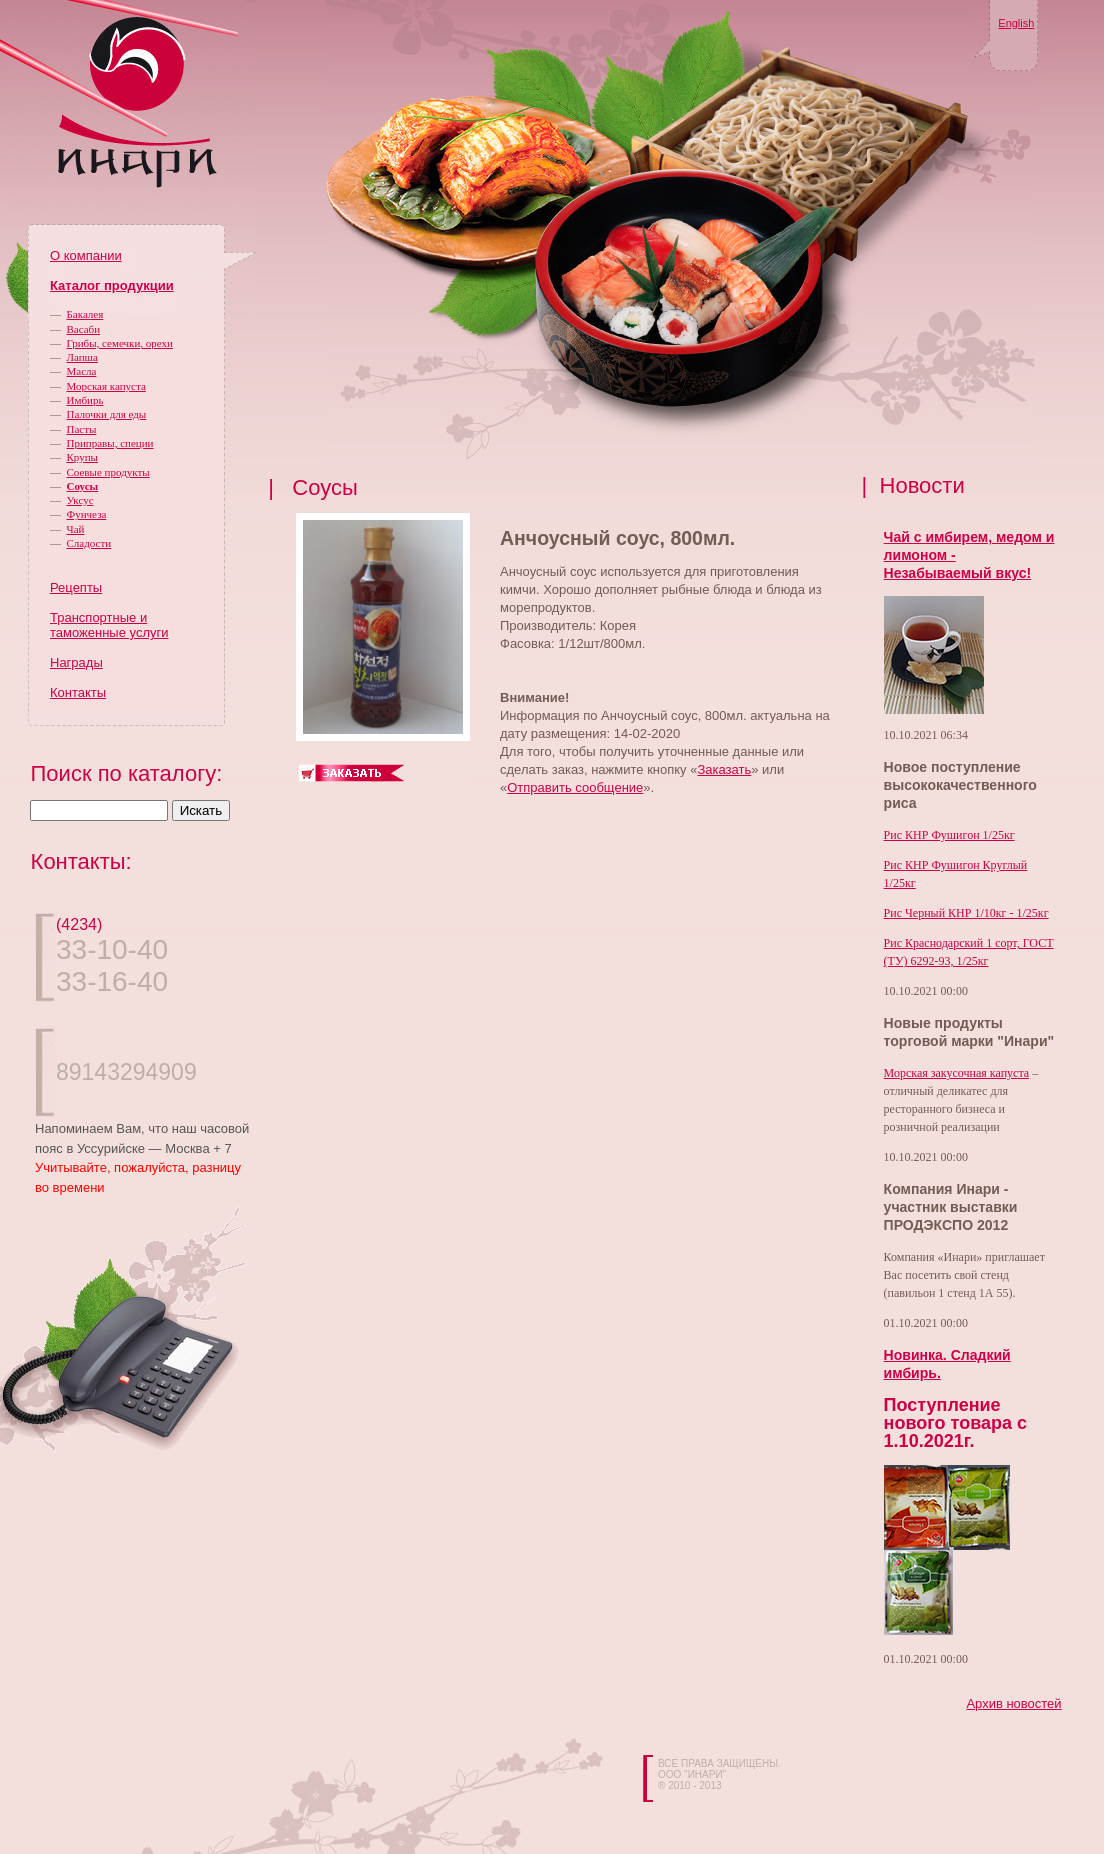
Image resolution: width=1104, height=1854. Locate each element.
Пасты (82, 429)
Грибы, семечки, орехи (120, 343)
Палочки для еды (107, 414)
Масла (82, 371)
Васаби (84, 329)
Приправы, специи (110, 443)
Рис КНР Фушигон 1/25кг (949, 835)
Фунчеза (87, 514)
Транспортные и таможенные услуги (109, 625)
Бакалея (85, 314)
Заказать (724, 769)
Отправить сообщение (575, 787)
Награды (76, 662)
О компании (86, 255)
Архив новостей (1013, 1703)
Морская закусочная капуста (957, 1073)
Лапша (82, 357)
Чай (76, 529)
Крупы (82, 457)
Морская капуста (106, 386)
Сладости (89, 543)
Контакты (78, 692)
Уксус (80, 500)
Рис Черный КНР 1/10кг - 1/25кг (966, 913)
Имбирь (85, 400)
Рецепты (76, 587)
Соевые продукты (108, 472)
